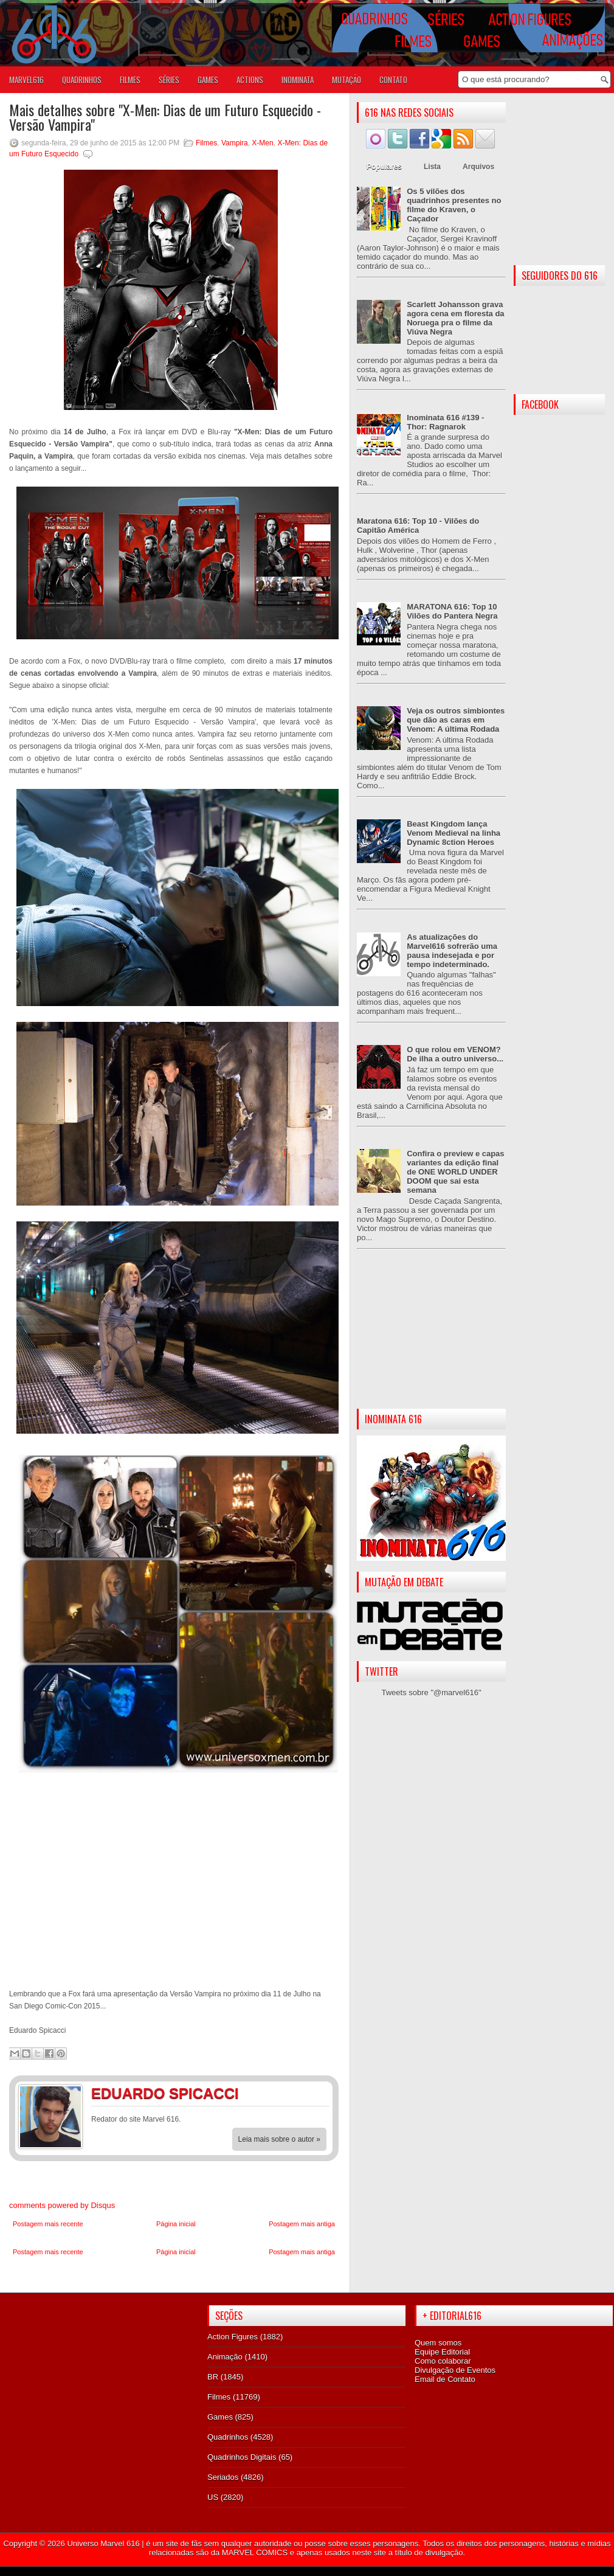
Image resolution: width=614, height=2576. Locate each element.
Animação (225, 2356)
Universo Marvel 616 (103, 2543)
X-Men (262, 143)
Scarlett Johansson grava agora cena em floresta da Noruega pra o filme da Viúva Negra (455, 318)
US (212, 2497)
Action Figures (232, 2336)
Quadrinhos (227, 2437)
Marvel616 (26, 80)
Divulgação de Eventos (455, 2370)
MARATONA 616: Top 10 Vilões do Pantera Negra (452, 611)
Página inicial (176, 2223)
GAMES (208, 80)
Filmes (206, 143)
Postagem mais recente (48, 2223)
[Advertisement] (431, 1339)
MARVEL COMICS (255, 2552)
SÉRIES (169, 80)
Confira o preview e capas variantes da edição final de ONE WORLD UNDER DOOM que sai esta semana (455, 1172)
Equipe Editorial (442, 2351)
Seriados (222, 2477)
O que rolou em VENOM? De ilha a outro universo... (455, 1054)
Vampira (234, 143)
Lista (432, 166)
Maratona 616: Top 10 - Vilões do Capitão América (418, 525)
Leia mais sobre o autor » (279, 2139)
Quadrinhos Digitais (241, 2457)
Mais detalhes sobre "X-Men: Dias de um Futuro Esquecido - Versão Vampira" (165, 116)
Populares (384, 166)
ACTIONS (249, 80)
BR (212, 2376)
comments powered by (62, 2205)
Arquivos (478, 166)
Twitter (316, 2095)
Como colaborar (443, 2361)
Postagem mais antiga (302, 2223)
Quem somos (438, 2342)
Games (220, 2417)
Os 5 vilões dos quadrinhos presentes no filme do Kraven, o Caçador (454, 205)
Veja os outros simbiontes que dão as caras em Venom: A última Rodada (456, 720)
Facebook (292, 2095)
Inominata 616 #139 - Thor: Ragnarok (445, 422)
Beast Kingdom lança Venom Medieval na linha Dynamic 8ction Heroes (453, 833)
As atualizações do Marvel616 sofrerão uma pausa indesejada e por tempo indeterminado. (452, 950)
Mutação (346, 80)
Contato (393, 80)
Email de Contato (445, 2379)
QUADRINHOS (82, 80)
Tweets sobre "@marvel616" (431, 1692)
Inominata (297, 80)
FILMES (130, 80)
